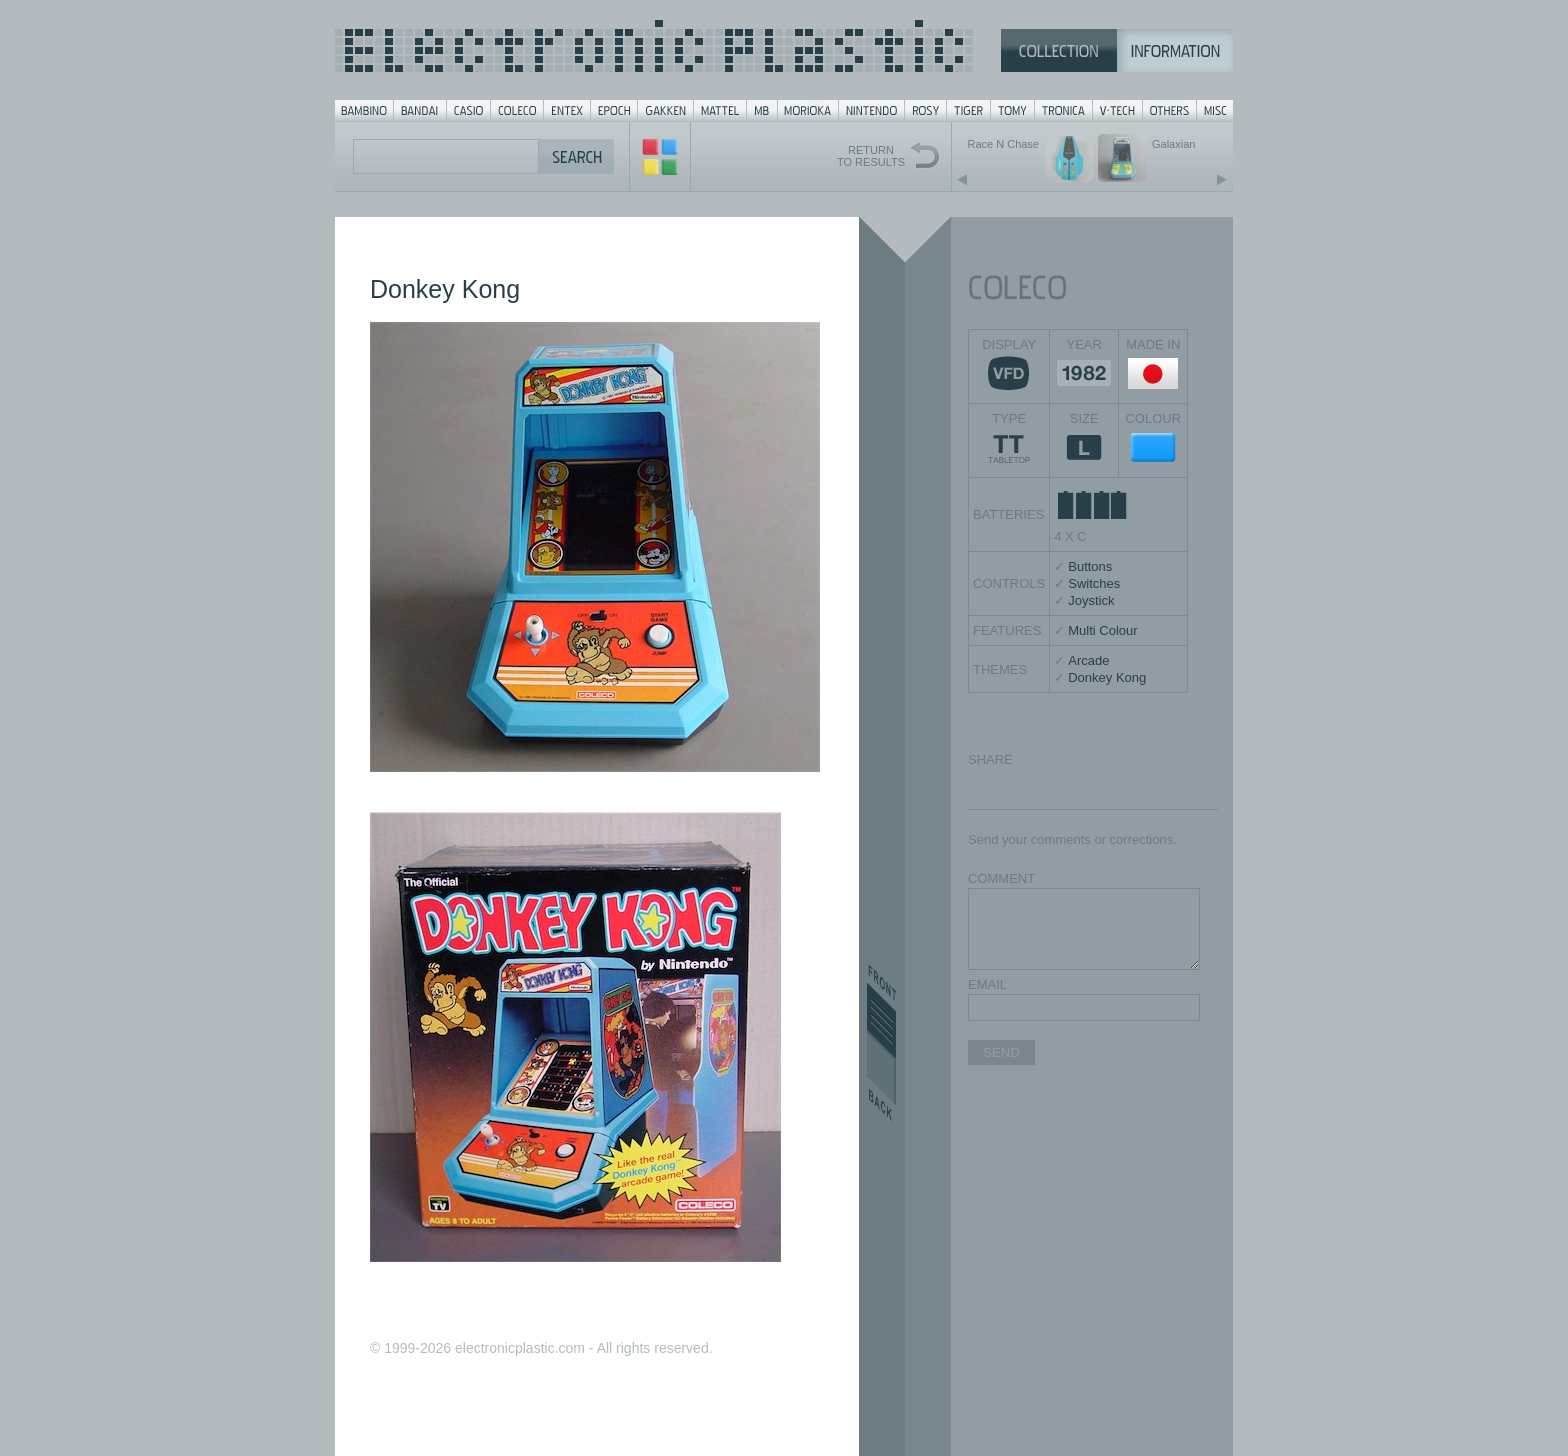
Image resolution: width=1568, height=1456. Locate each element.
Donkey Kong (1107, 677)
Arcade (1088, 660)
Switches (1094, 583)
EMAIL (987, 984)
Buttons (1090, 566)
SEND (1001, 1052)
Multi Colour (1102, 630)
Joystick (1091, 600)
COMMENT (1001, 878)
